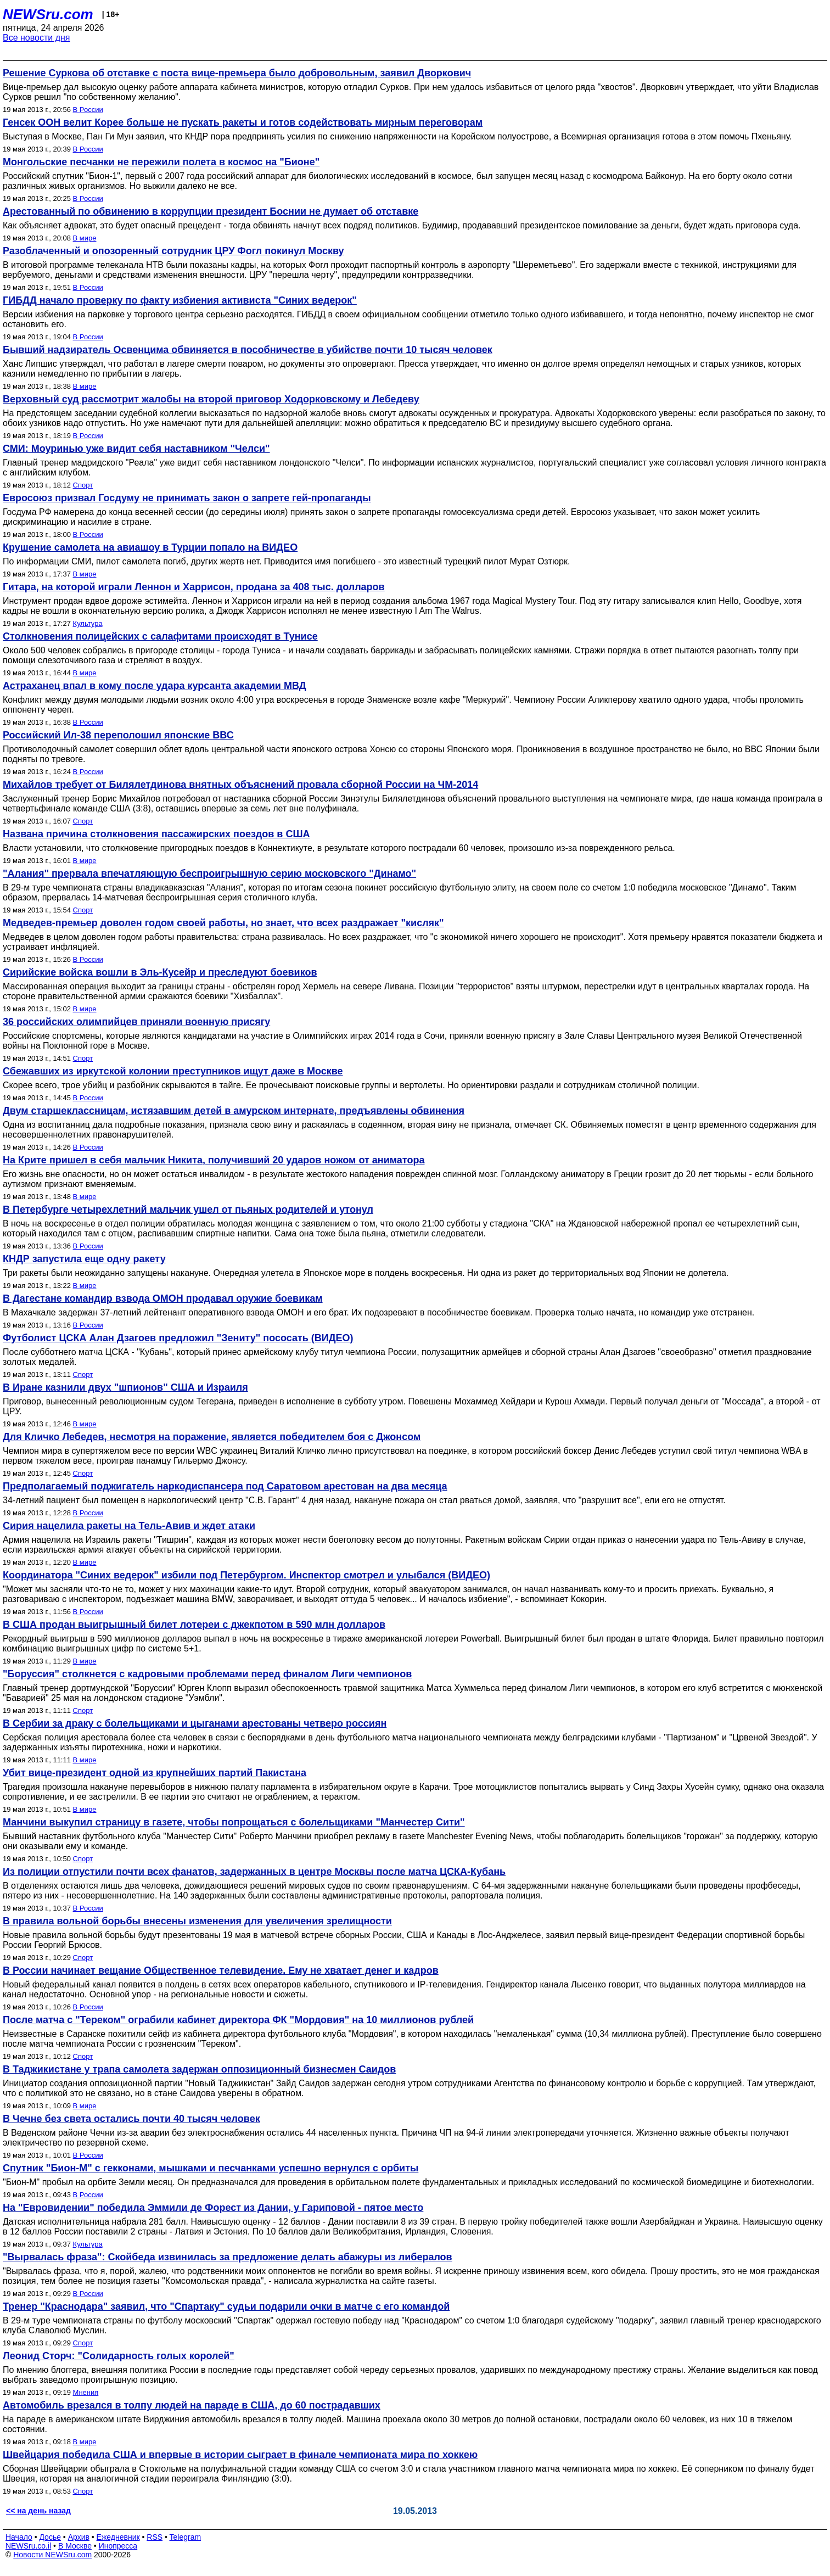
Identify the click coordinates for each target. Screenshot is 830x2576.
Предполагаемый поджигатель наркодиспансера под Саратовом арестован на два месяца (225, 1486)
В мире (85, 238)
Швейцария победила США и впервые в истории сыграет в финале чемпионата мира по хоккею (240, 2454)
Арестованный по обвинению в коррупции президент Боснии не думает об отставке (210, 211)
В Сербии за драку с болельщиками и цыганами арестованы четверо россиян (194, 1723)
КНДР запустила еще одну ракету (84, 1258)
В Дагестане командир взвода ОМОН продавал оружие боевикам (163, 1298)
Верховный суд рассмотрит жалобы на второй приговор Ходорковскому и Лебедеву (211, 399)
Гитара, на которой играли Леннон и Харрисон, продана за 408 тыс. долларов (194, 586)
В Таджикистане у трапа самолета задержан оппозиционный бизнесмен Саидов (199, 2069)
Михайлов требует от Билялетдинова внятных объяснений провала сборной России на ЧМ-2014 (240, 784)
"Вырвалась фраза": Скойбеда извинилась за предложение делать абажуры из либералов (227, 2257)
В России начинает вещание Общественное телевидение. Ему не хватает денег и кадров (221, 1970)
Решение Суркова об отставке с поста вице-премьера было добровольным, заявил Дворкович (237, 73)
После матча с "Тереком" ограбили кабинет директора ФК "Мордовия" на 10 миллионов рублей (238, 2019)
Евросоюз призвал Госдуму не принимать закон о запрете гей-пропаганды (187, 497)
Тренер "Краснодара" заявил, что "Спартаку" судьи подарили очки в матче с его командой (226, 2306)
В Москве (75, 2545)
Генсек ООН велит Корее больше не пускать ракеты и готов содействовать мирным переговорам (243, 122)
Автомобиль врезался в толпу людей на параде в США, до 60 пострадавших (191, 2405)
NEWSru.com (48, 14)
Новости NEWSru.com (52, 2554)
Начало (18, 2537)
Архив (78, 2537)
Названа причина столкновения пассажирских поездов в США (156, 833)
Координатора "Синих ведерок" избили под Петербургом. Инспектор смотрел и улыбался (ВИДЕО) (246, 1575)
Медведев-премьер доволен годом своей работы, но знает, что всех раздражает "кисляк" (223, 922)
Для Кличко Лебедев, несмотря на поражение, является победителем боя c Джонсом (211, 1436)
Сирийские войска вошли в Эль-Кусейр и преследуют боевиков (160, 972)
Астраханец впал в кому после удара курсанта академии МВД (154, 685)
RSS (154, 2537)
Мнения (86, 2392)
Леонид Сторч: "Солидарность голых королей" (118, 2355)
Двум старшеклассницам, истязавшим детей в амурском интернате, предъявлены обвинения (233, 1110)
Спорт (83, 485)
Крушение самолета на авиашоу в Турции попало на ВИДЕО (150, 547)
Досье (50, 2537)
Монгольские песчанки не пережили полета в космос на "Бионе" (161, 161)
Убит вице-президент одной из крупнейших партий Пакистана (154, 1772)
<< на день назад (38, 2510)
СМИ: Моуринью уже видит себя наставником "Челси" (136, 448)
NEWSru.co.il (28, 2545)
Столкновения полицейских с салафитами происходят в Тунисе (160, 636)
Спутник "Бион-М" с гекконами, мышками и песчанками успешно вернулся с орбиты (210, 2168)
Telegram (185, 2537)
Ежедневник (118, 2537)
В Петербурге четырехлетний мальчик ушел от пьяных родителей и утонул (188, 1209)
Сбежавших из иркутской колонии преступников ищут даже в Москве (173, 1071)
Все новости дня (36, 37)
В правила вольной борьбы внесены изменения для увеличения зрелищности (197, 1921)
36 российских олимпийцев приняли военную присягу (136, 1021)
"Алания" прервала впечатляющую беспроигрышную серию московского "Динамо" (209, 873)
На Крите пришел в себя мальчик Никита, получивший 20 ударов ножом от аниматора (213, 1160)
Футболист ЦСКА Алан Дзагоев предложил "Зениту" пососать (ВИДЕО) (178, 1337)
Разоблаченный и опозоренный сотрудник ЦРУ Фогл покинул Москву (173, 250)
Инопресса (118, 2545)
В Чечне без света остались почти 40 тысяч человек (131, 2118)
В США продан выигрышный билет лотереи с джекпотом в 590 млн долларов (194, 1624)
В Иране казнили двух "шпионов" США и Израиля (125, 1387)
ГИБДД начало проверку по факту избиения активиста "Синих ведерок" (180, 300)
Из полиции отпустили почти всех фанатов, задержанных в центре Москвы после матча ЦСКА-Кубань (254, 1871)
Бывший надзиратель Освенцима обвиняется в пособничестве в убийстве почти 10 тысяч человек (247, 349)
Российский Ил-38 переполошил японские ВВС (118, 735)
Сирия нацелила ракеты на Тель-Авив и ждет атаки (129, 1525)
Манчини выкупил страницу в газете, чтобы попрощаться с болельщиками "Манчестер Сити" (234, 1822)
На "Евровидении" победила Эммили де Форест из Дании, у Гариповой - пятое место (213, 2207)
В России (88, 109)
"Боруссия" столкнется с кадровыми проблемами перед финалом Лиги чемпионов (207, 1673)
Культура (88, 623)
